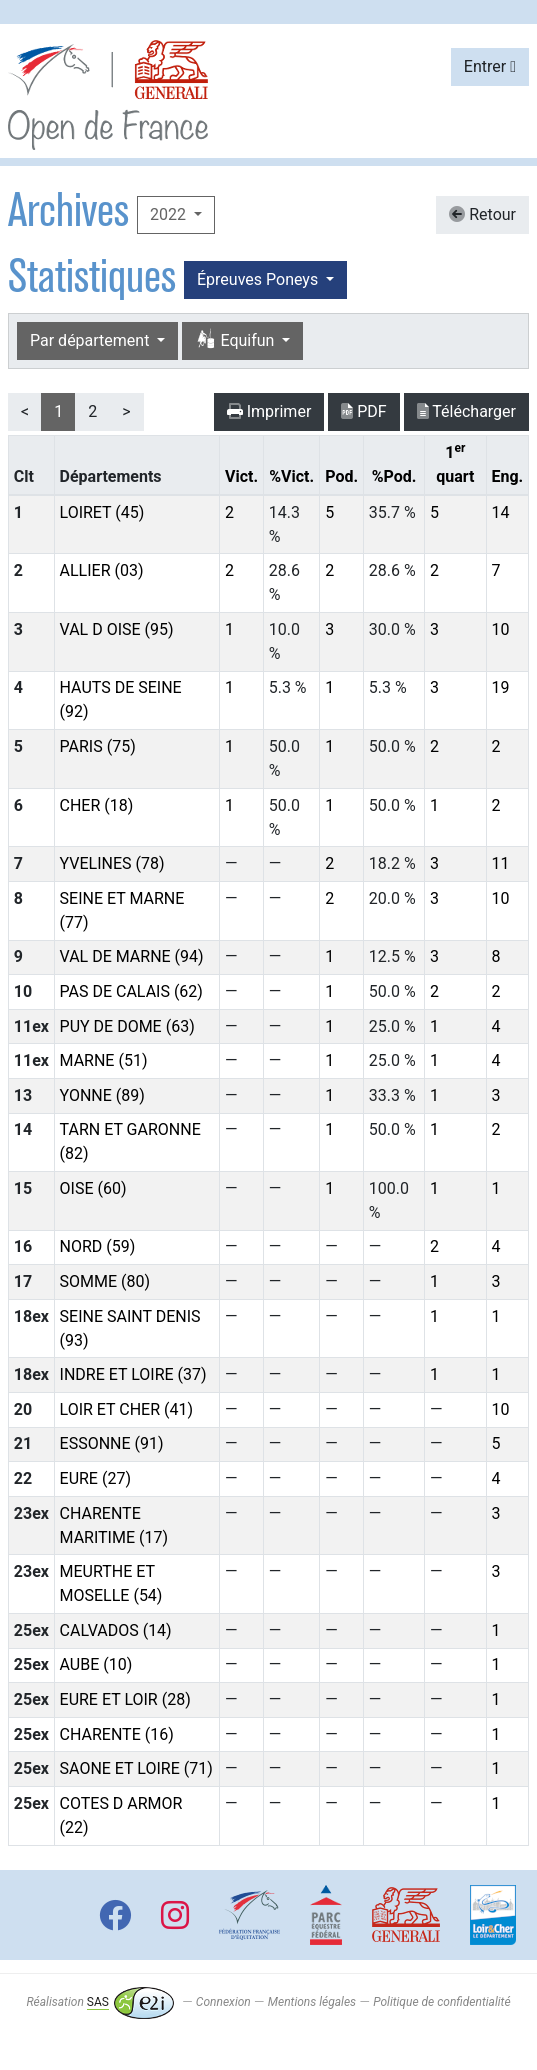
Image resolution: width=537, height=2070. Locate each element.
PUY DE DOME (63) (127, 1026)
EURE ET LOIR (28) (125, 1699)
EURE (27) (95, 1478)
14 (500, 512)
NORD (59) (98, 1246)
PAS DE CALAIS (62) (131, 991)
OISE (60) (93, 1188)
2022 (170, 214)
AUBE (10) (96, 1664)
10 (500, 629)
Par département (91, 340)
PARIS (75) (98, 746)
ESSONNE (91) (112, 1443)
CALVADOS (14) (116, 1630)
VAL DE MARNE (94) (132, 956)
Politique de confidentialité (441, 2002)
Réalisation (99, 2002)
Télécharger (466, 411)
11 (500, 863)
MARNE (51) (104, 1060)
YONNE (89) (102, 1095)
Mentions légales (312, 2002)
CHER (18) (97, 805)
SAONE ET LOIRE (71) (136, 1768)
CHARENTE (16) (117, 1734)
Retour (482, 214)
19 (500, 687)
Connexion (223, 2002)
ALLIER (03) (102, 570)
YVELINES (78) (112, 863)
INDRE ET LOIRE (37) (133, 1374)
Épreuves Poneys (259, 279)
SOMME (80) (105, 1281)
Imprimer (269, 411)
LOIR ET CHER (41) (127, 1409)
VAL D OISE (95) (117, 629)
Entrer (490, 66)
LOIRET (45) (102, 512)
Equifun (236, 340)
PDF (363, 411)
